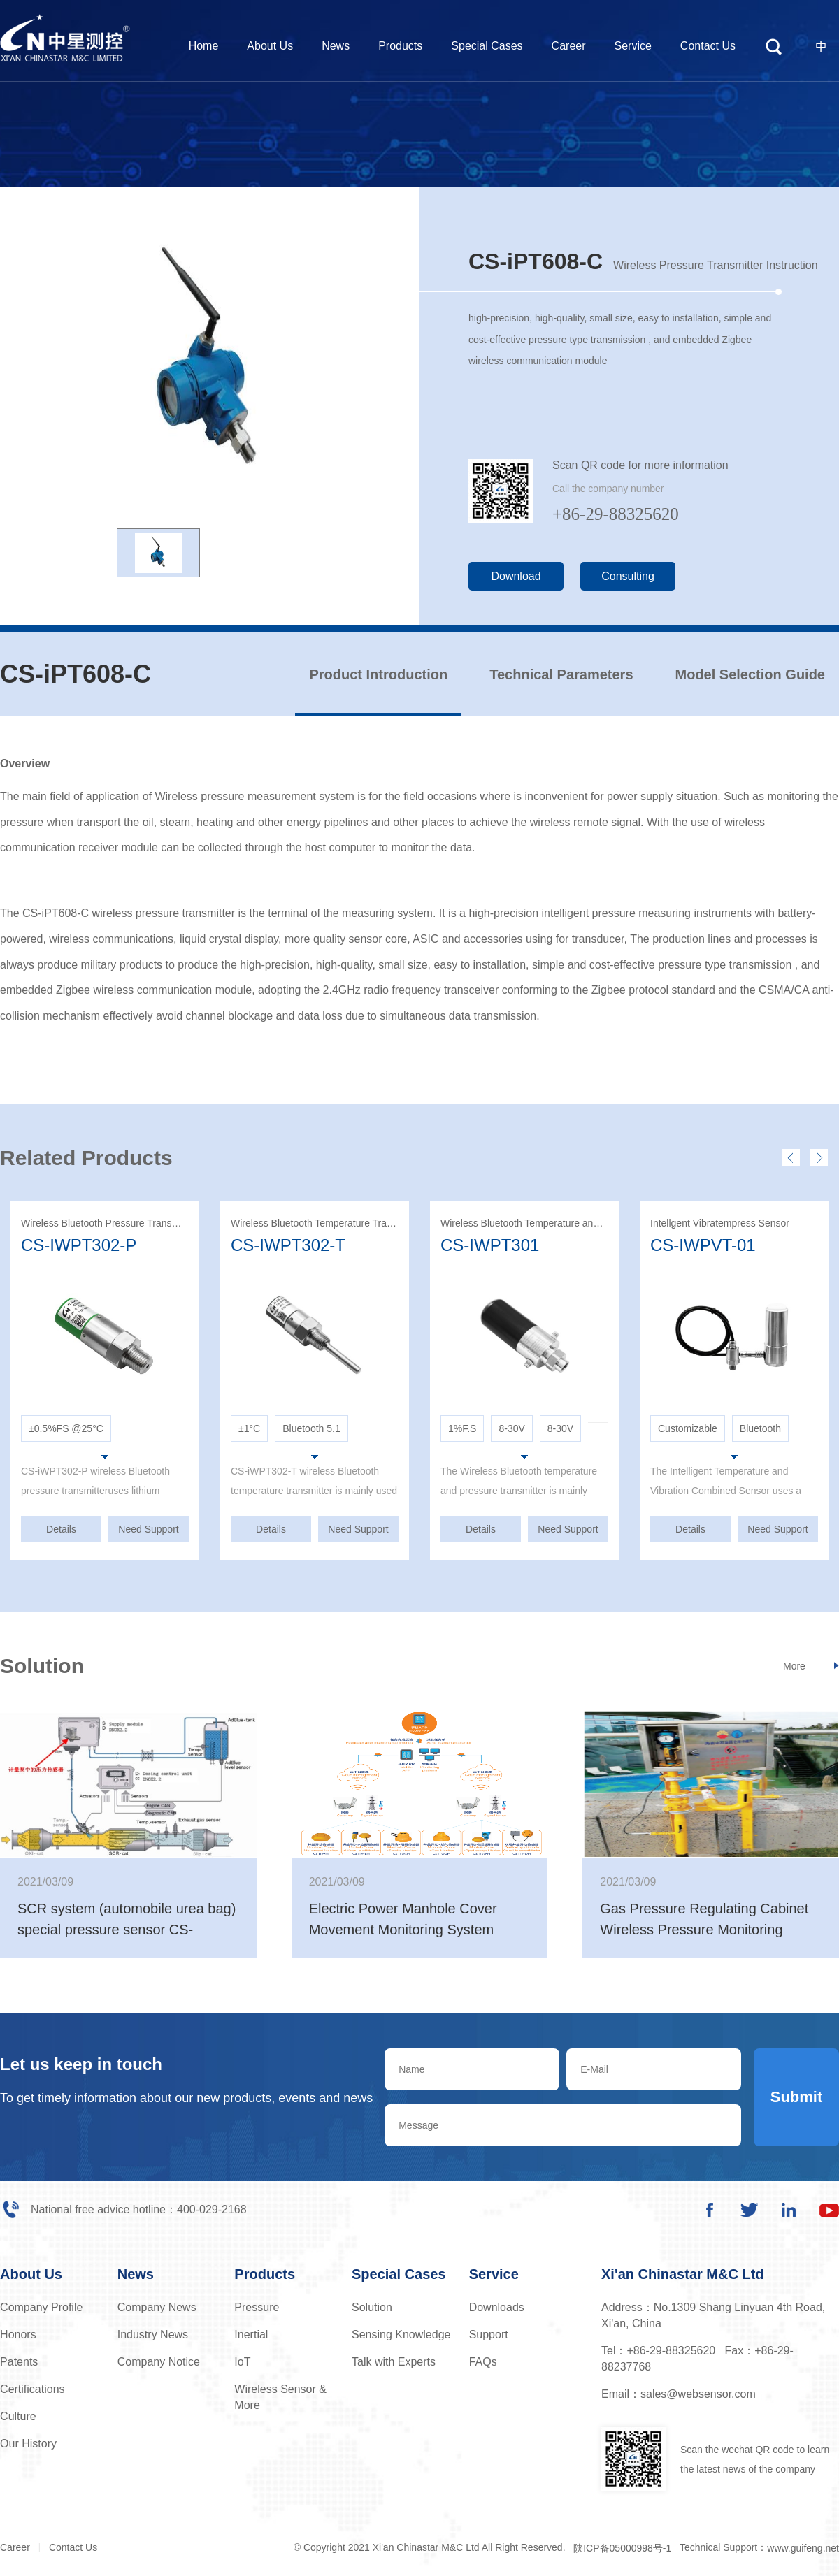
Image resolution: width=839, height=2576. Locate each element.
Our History (28, 2444)
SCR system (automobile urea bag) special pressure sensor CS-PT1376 (126, 1929)
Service (633, 46)
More (794, 1666)
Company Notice (158, 2362)
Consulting (627, 576)
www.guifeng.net (803, 2548)
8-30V (511, 1428)
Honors (18, 2334)
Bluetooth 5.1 (311, 1428)
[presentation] (791, 1157)
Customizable (687, 1428)
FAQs (483, 2362)
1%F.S (462, 1428)
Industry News (152, 2334)
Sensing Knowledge (401, 2334)
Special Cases (486, 46)
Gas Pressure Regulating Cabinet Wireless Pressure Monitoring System (704, 1929)
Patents (19, 2362)
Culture (18, 2416)
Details (61, 1529)
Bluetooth (760, 1428)
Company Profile (41, 2307)
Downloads (496, 2307)
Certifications (32, 2389)
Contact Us (708, 46)
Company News (156, 2307)
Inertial (251, 2334)
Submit (796, 2097)
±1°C (249, 1428)
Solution (372, 2307)
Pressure (256, 2307)
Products (400, 46)
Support (488, 2334)
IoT (242, 2362)
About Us (270, 46)
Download (515, 576)
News (336, 46)
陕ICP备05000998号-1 (622, 2548)
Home (204, 46)
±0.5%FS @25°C (66, 1428)
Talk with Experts (394, 2362)
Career (569, 46)
